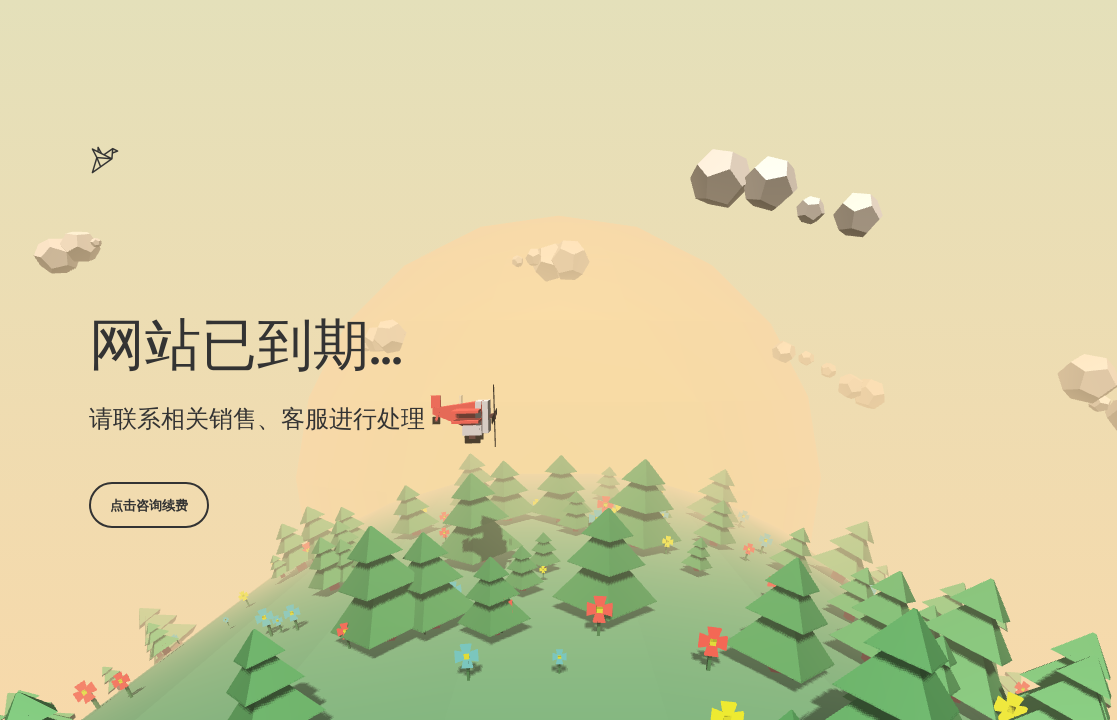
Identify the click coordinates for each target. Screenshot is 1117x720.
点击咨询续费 (149, 505)
